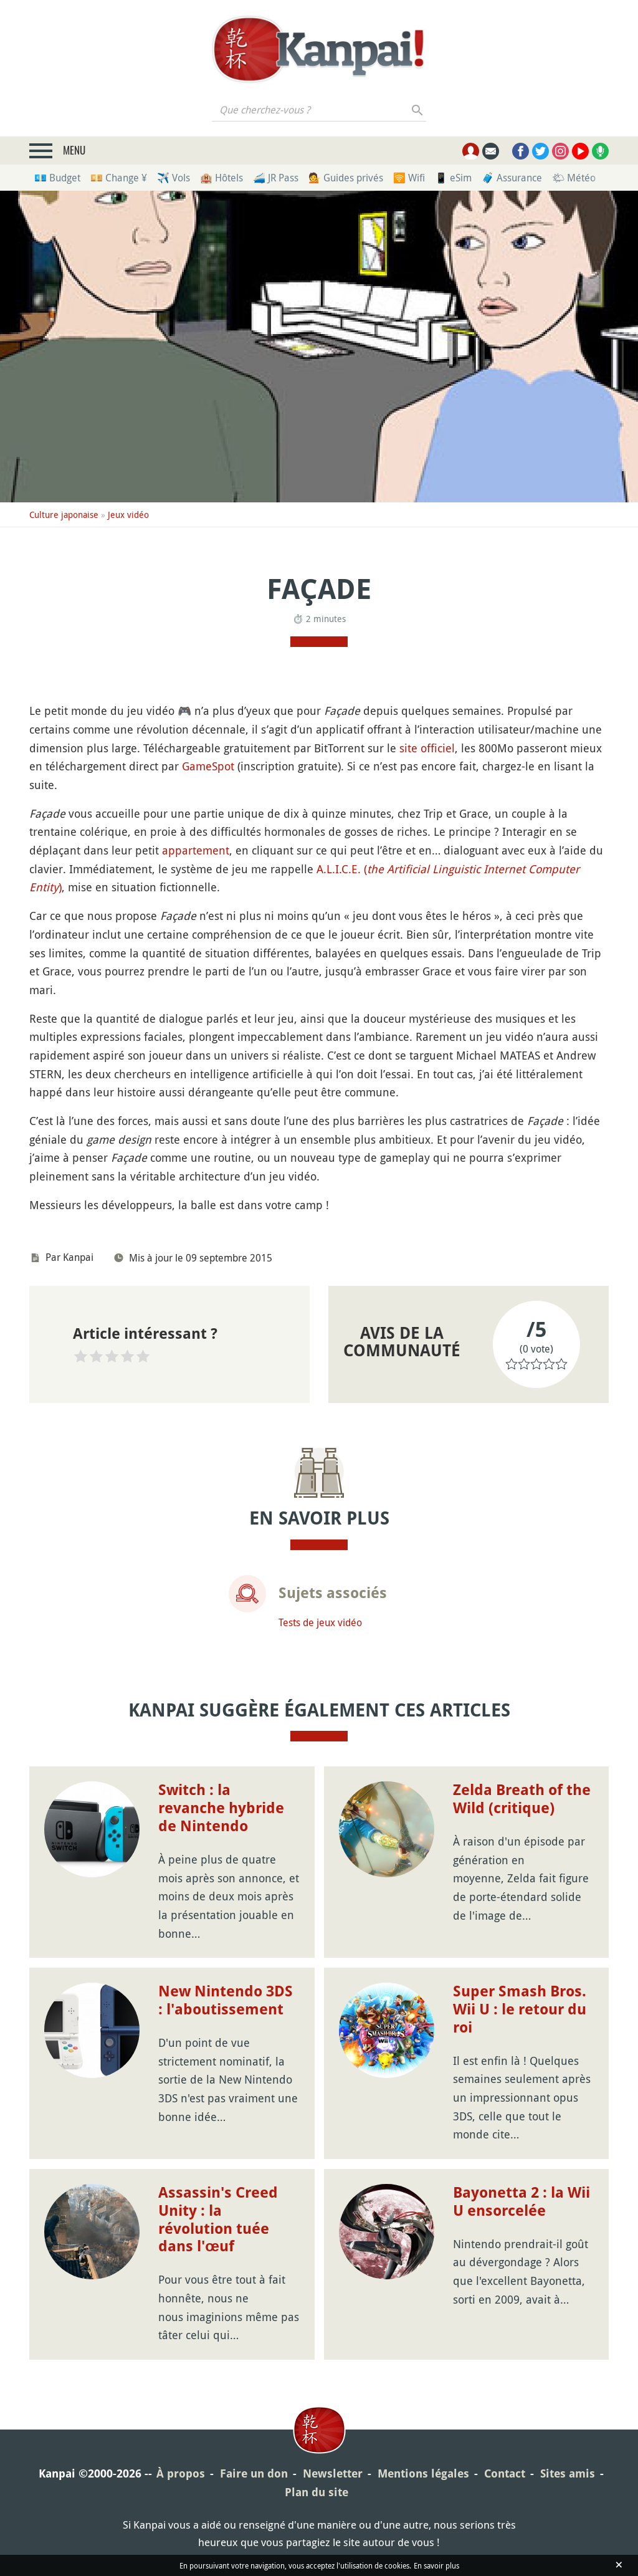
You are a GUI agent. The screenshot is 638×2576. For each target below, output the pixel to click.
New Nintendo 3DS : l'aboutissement (225, 2000)
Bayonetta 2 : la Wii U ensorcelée (521, 2201)
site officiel (427, 747)
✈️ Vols (173, 177)
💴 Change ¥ (118, 177)
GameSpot (208, 766)
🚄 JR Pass (275, 177)
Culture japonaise (63, 514)
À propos (180, 2473)
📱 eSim (453, 177)
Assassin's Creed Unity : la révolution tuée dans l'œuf (218, 2219)
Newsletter (333, 2473)
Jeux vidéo (128, 514)
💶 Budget (57, 177)
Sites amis (567, 2473)
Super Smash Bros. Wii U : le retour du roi (519, 2009)
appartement (195, 850)
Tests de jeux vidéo (320, 1622)
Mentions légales (423, 2473)
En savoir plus (436, 2565)
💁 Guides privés (345, 177)
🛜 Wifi (409, 177)
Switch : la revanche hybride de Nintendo (221, 1808)
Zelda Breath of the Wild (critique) (522, 1799)
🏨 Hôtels (221, 177)
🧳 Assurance (512, 177)
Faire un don (254, 2473)
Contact (504, 2473)
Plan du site (316, 2492)
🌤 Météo (574, 177)
